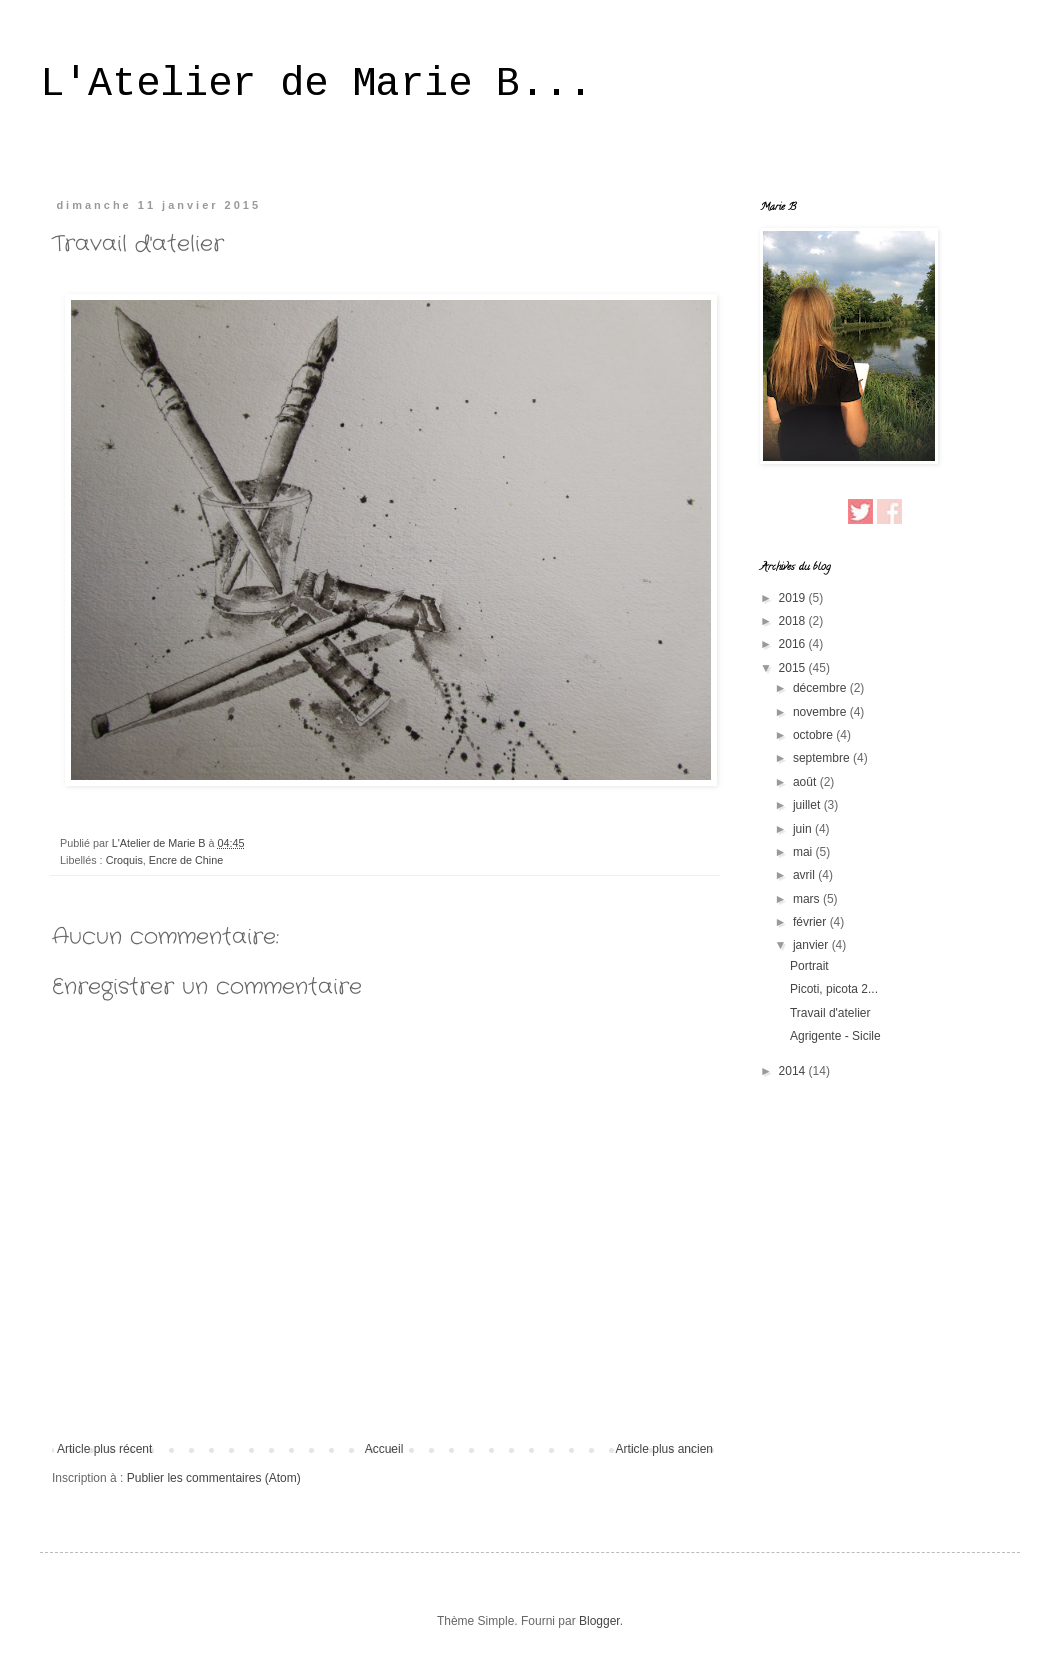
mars (808, 899)
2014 (794, 1071)
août (806, 782)
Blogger (599, 1621)
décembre (821, 688)
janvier (812, 945)
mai (804, 852)
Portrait (809, 966)
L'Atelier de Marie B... (316, 84)
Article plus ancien (664, 1449)
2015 (794, 668)
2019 (794, 598)
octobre (814, 735)
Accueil (384, 1449)
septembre (823, 758)
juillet (808, 805)
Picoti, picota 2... (834, 989)
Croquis (124, 860)
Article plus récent (104, 1449)
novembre (821, 712)
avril (805, 875)
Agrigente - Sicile (835, 1036)
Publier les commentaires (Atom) (214, 1478)
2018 (794, 621)
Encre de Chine (186, 860)
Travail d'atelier (830, 1013)
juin (804, 829)
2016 (794, 644)
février (811, 922)
